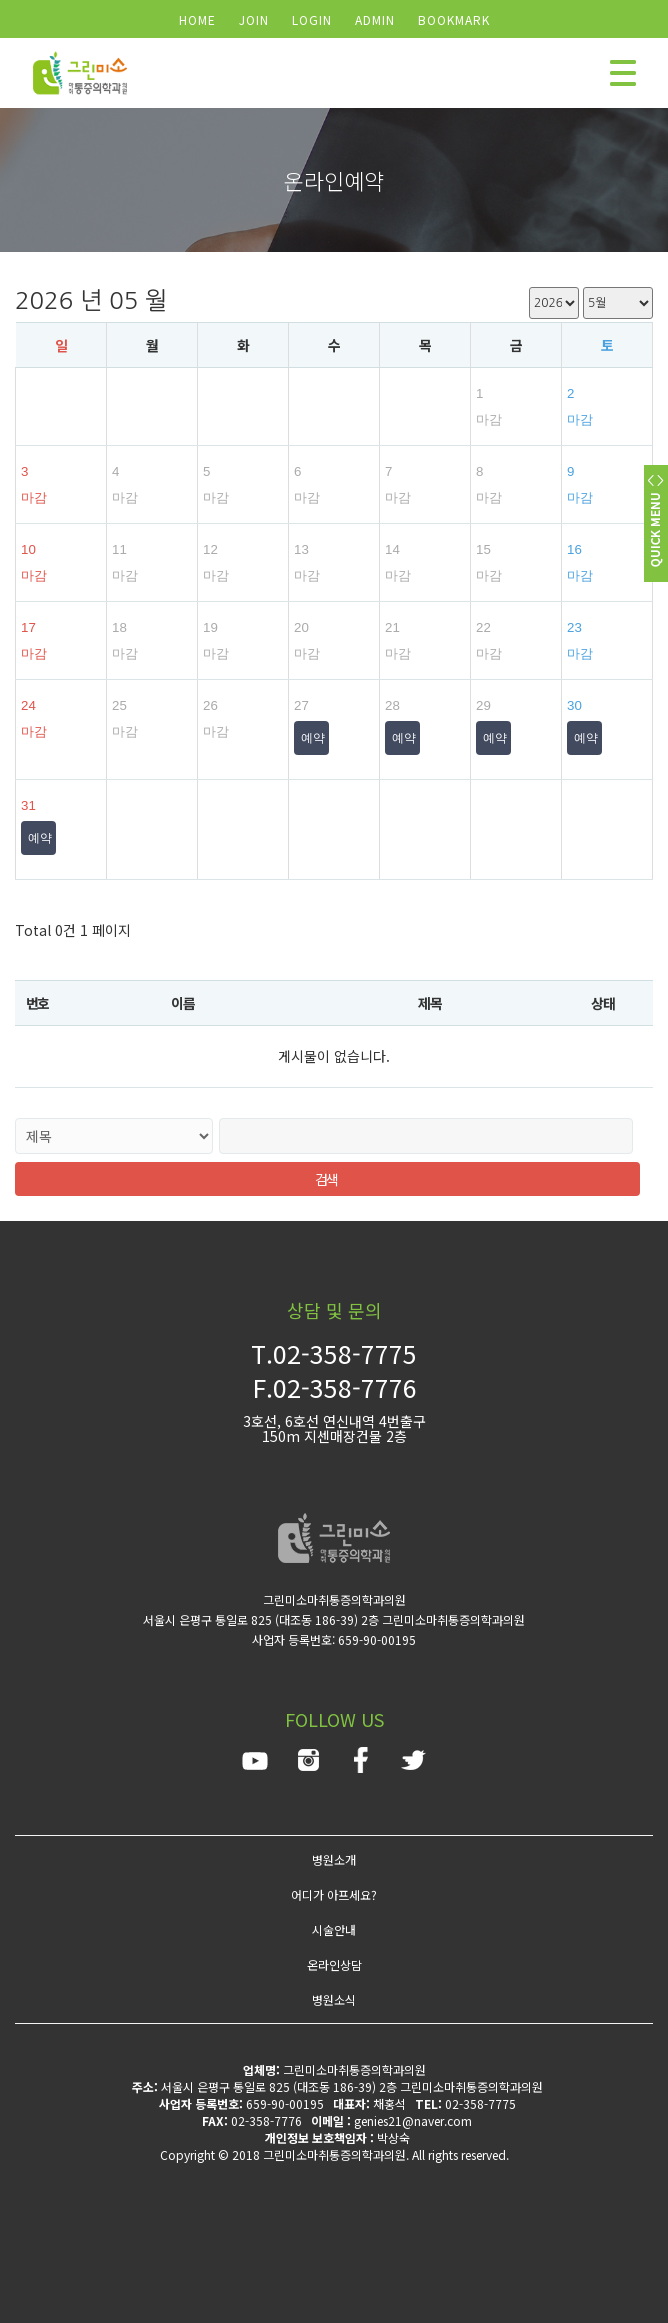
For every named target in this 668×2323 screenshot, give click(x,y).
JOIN (254, 19)
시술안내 (334, 1929)
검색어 (0, 0)
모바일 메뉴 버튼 (623, 73)
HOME (197, 19)
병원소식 (334, 1999)
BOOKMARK (454, 19)
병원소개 (334, 1859)
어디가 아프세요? (334, 1894)
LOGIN (312, 19)
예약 (313, 738)
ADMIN (375, 19)
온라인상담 (334, 1964)
